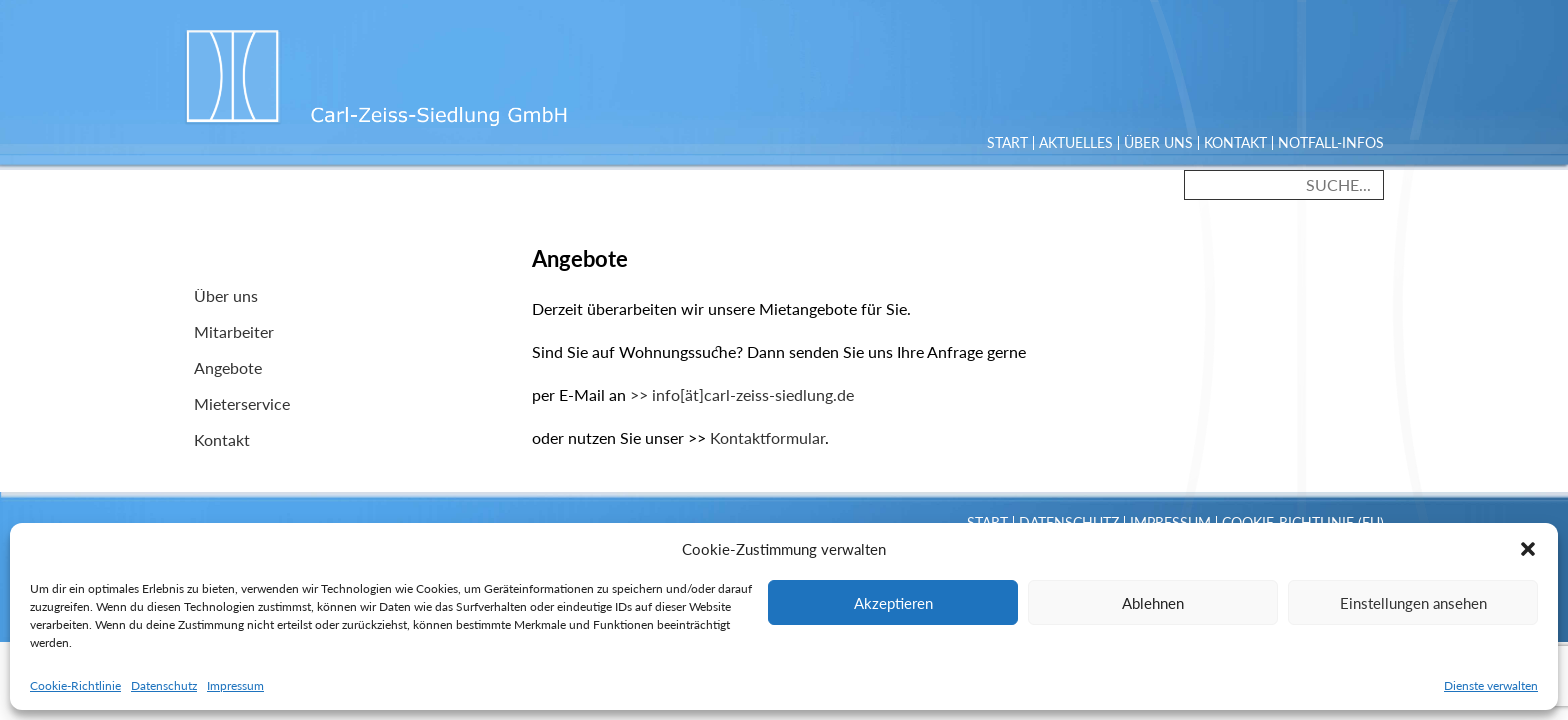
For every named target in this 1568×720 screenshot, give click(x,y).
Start (1007, 143)
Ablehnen (1153, 603)
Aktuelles (1076, 143)
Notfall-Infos (1331, 143)
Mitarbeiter (234, 331)
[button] (1528, 549)
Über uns (1158, 143)
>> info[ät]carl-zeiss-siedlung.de (742, 394)
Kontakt (1235, 143)
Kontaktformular (767, 437)
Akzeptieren (893, 603)
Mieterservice (242, 403)
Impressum (235, 685)
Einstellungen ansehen (1413, 603)
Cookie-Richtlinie (75, 685)
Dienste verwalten (1491, 685)
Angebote (228, 367)
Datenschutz (164, 685)
